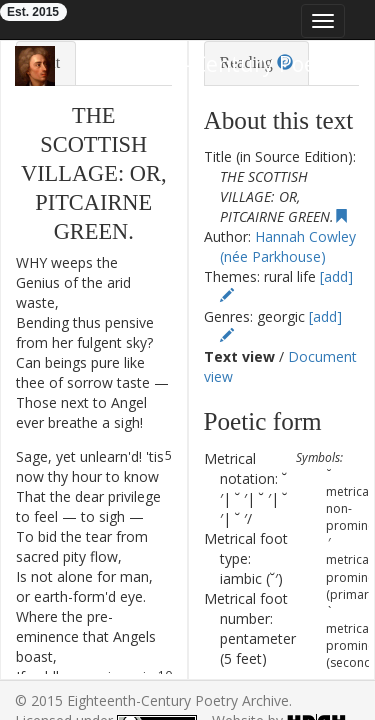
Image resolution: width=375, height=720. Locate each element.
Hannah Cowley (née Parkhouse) (287, 246)
